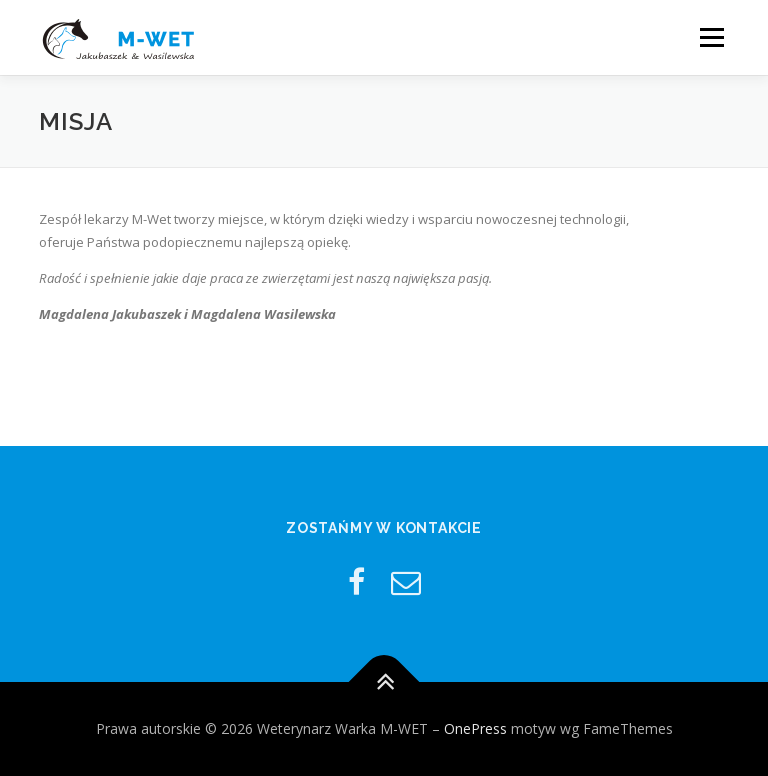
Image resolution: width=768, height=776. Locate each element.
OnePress (475, 728)
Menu (711, 37)
